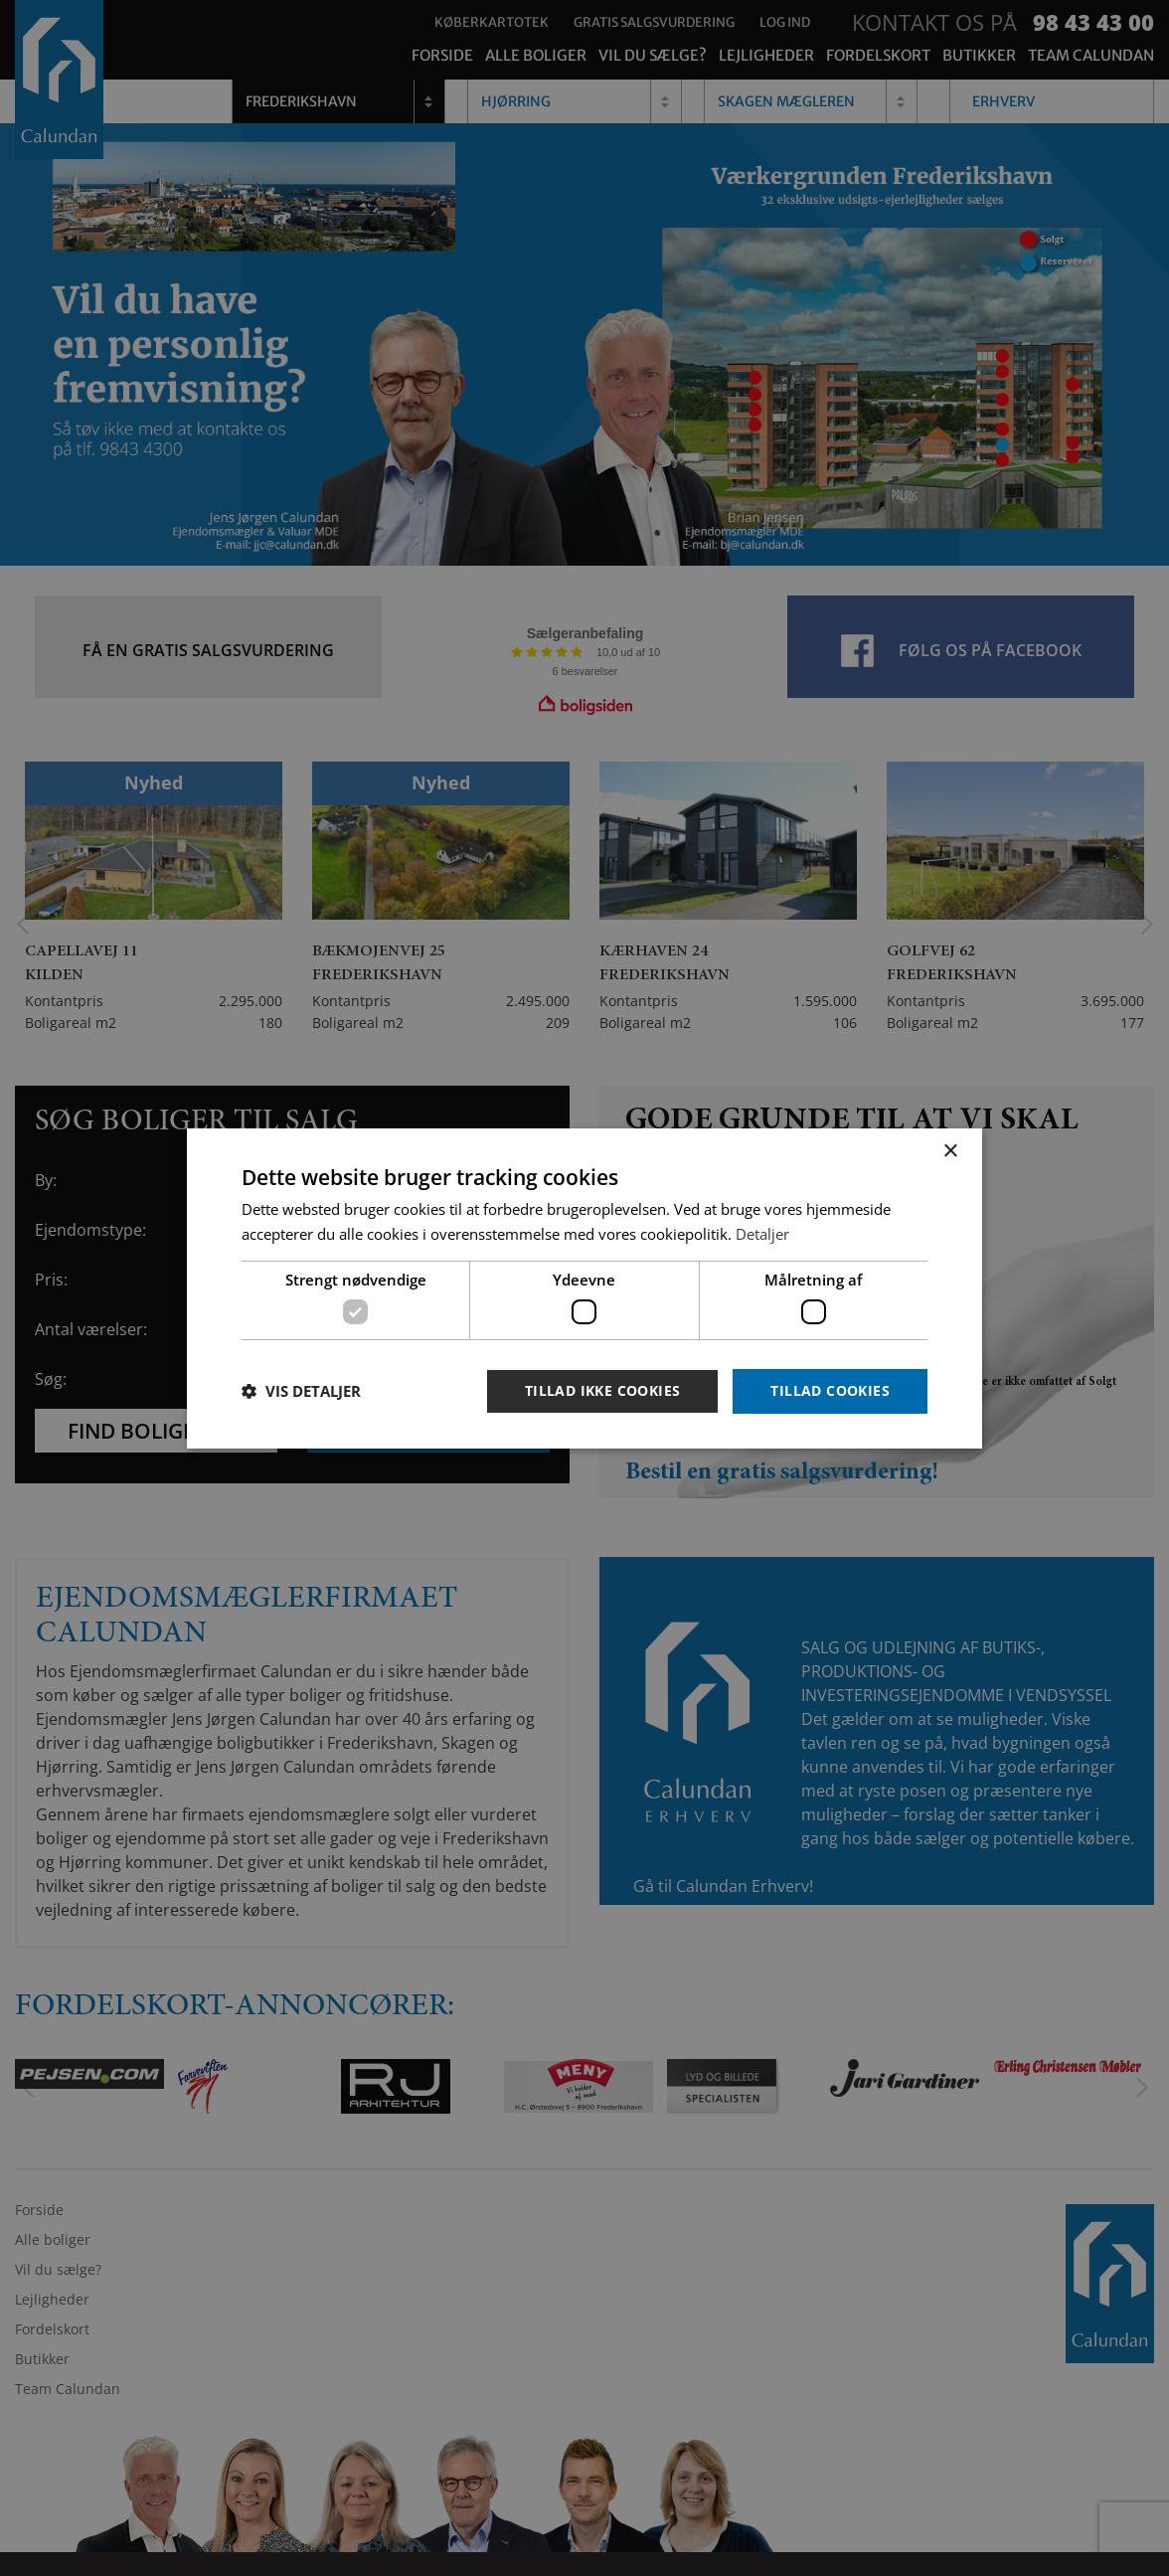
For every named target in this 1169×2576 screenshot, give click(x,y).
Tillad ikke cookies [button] (603, 1390)
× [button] (949, 1150)
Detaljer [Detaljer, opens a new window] (762, 1234)
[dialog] (584, 1288)
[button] (301, 1391)
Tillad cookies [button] (830, 1390)
